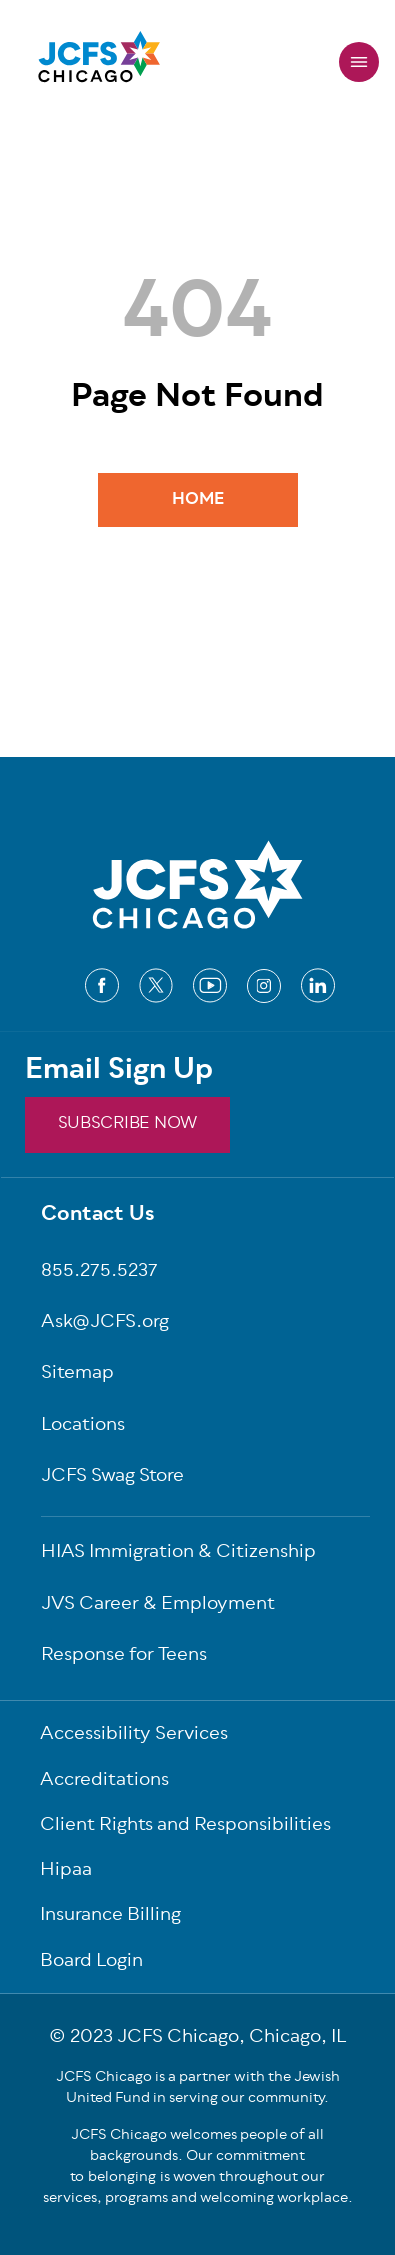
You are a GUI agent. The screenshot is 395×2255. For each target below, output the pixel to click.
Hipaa (66, 1871)
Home (198, 500)
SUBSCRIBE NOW (127, 1124)
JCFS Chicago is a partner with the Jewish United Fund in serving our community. (198, 2088)
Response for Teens (124, 1656)
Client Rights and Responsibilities (185, 1826)
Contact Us (98, 1216)
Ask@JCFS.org (105, 1323)
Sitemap (77, 1374)
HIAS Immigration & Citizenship (178, 1553)
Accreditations (104, 1781)
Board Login (91, 1962)
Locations (83, 1426)
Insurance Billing (110, 1916)
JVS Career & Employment (158, 1605)
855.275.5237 (99, 1272)
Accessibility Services (134, 1735)
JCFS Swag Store (112, 1477)
